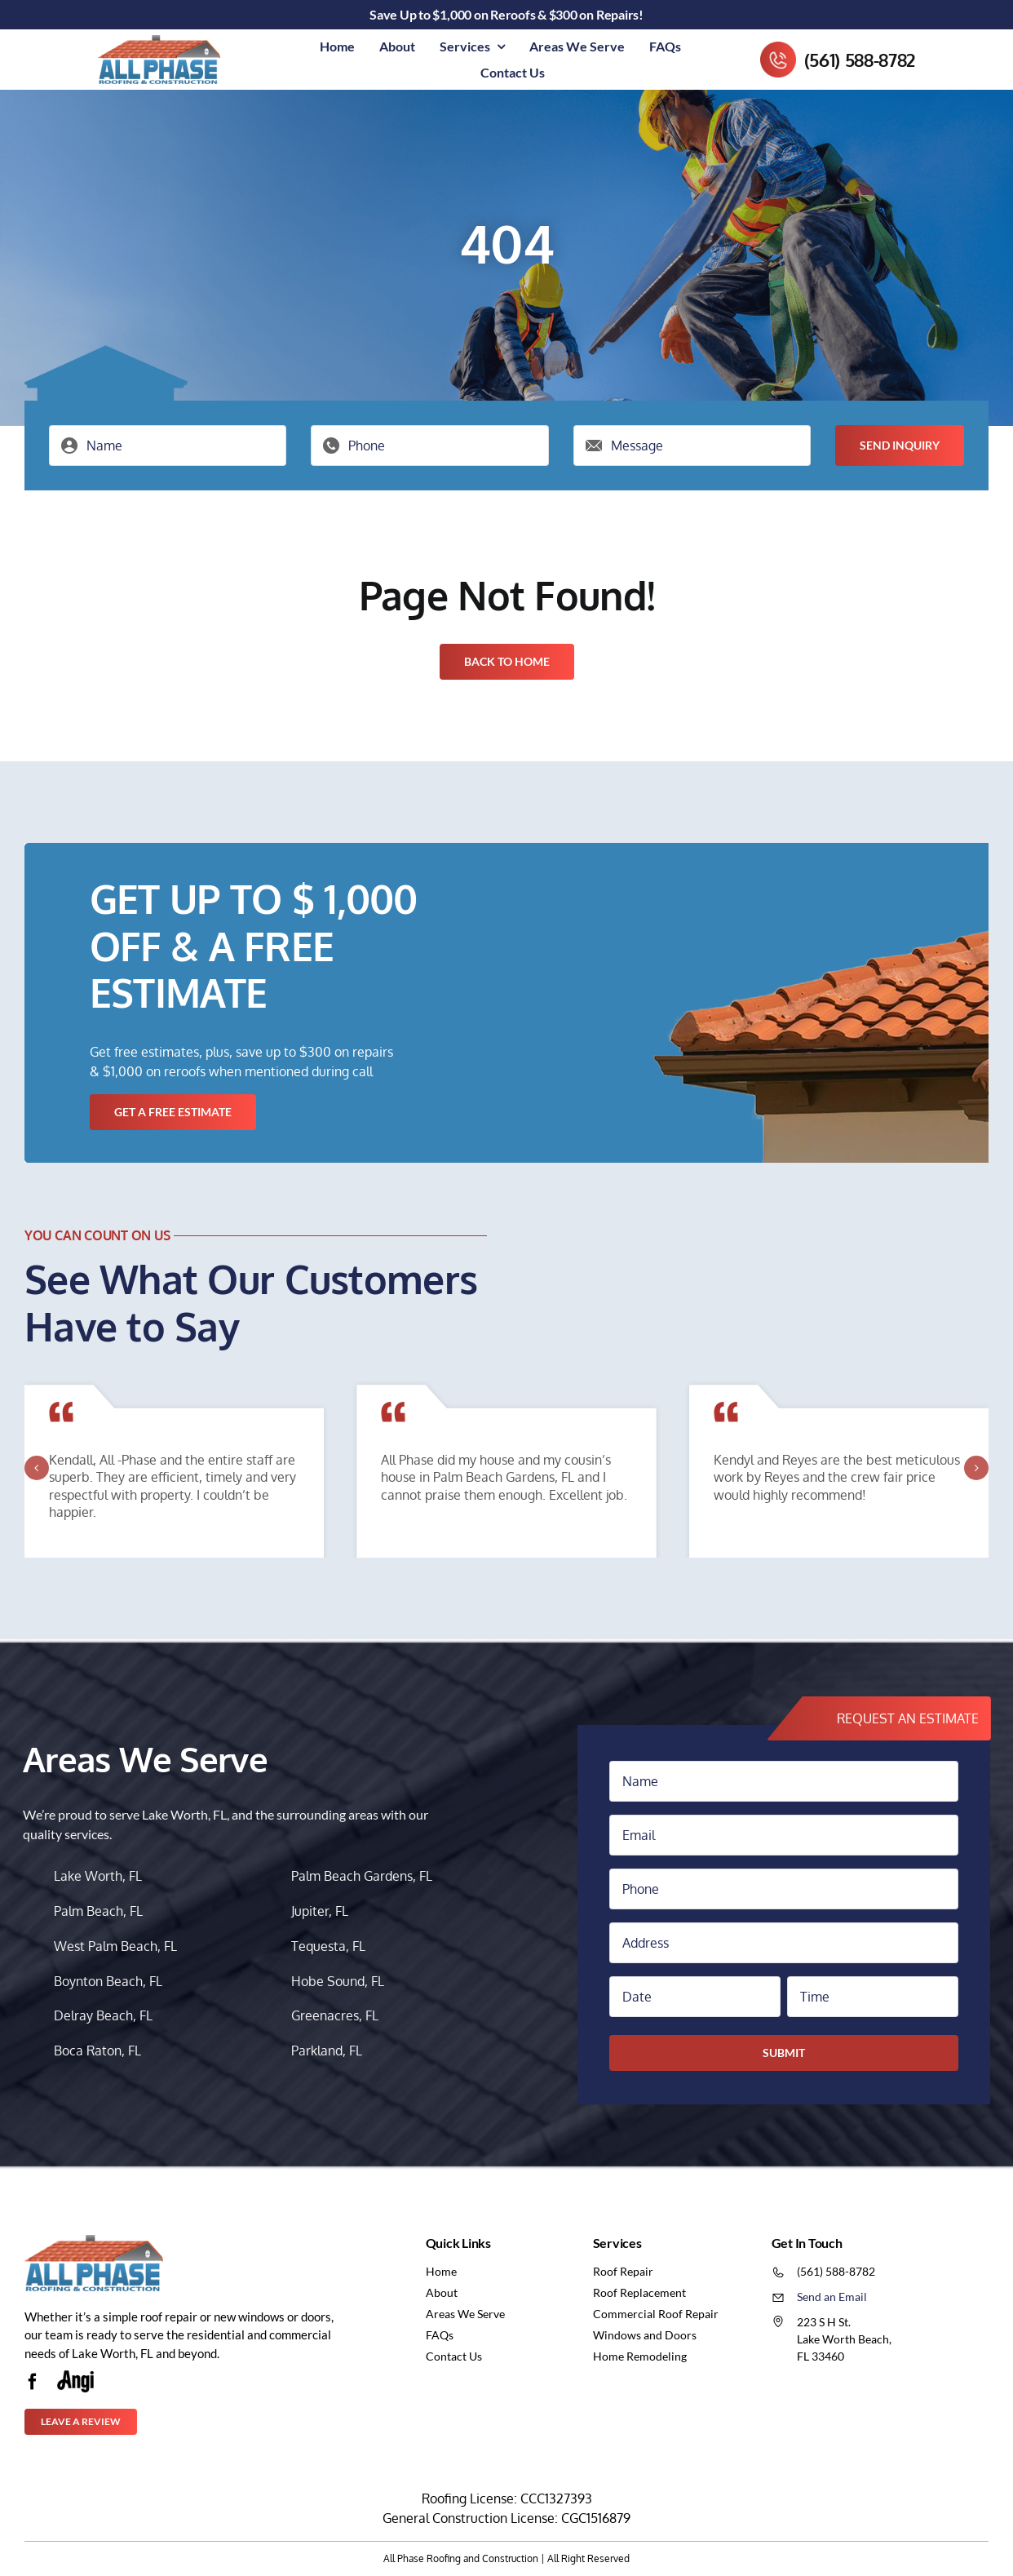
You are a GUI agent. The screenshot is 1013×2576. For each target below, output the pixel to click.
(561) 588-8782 (859, 59)
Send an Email (832, 2296)
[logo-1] (159, 41)
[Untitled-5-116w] (75, 2377)
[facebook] (32, 2382)
